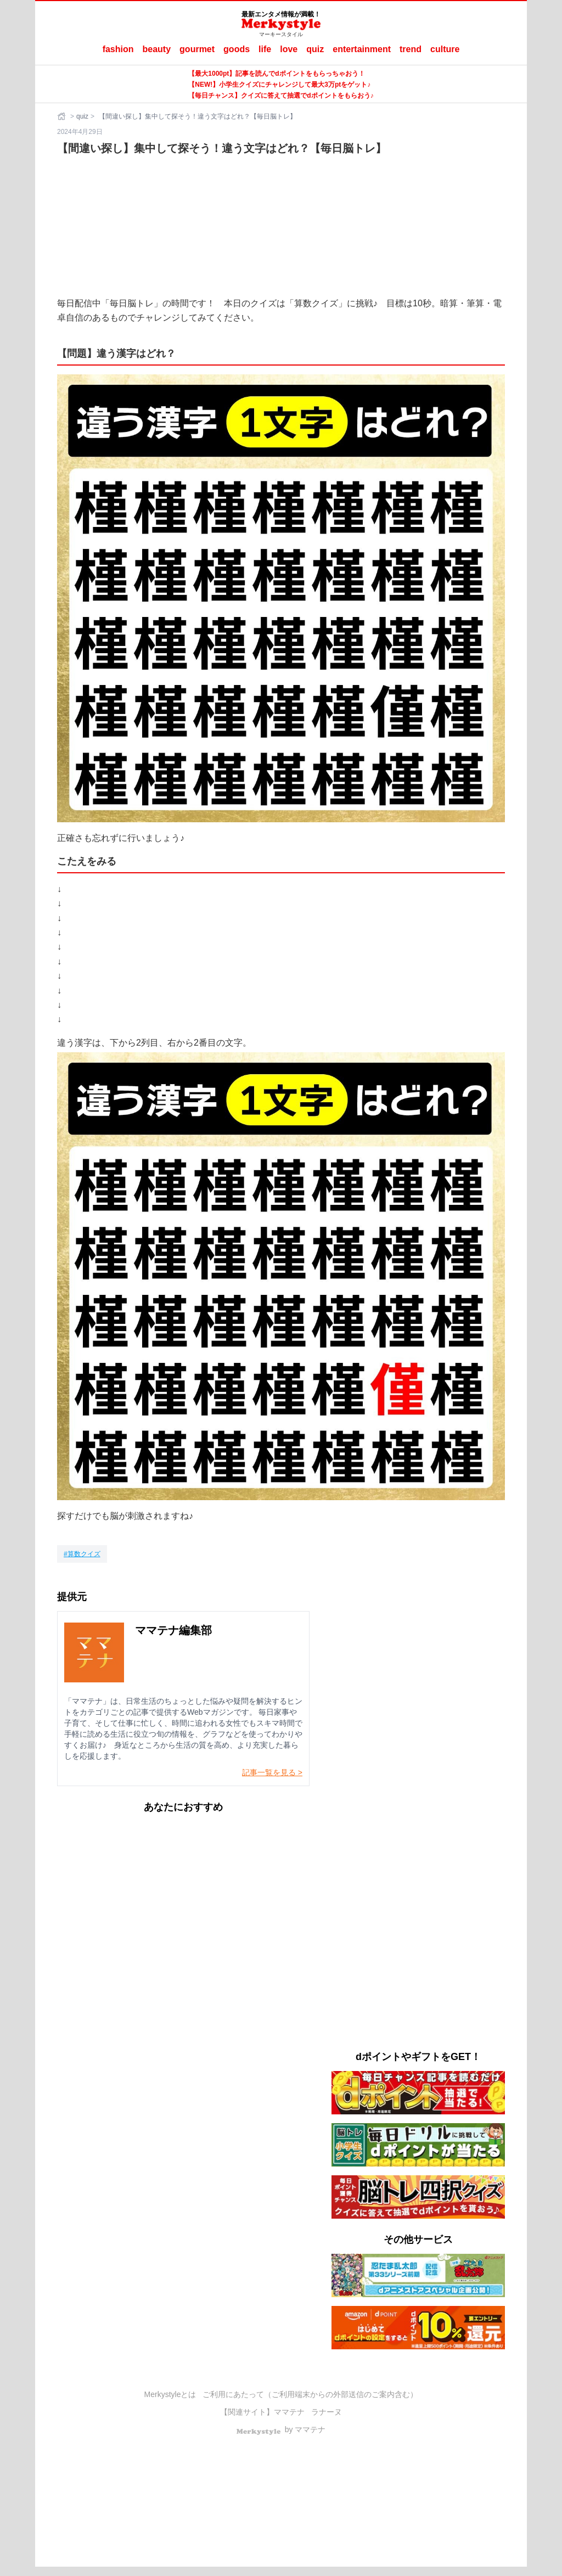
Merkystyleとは (170, 2394)
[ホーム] (62, 116)
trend (411, 49)
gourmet (197, 49)
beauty (157, 49)
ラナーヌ (326, 2411)
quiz (315, 49)
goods (236, 49)
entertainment (362, 49)
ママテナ (289, 2411)
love (288, 49)
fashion (118, 49)
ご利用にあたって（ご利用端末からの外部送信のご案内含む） (310, 2394)
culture (444, 49)
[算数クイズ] (82, 1554)
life (264, 49)
